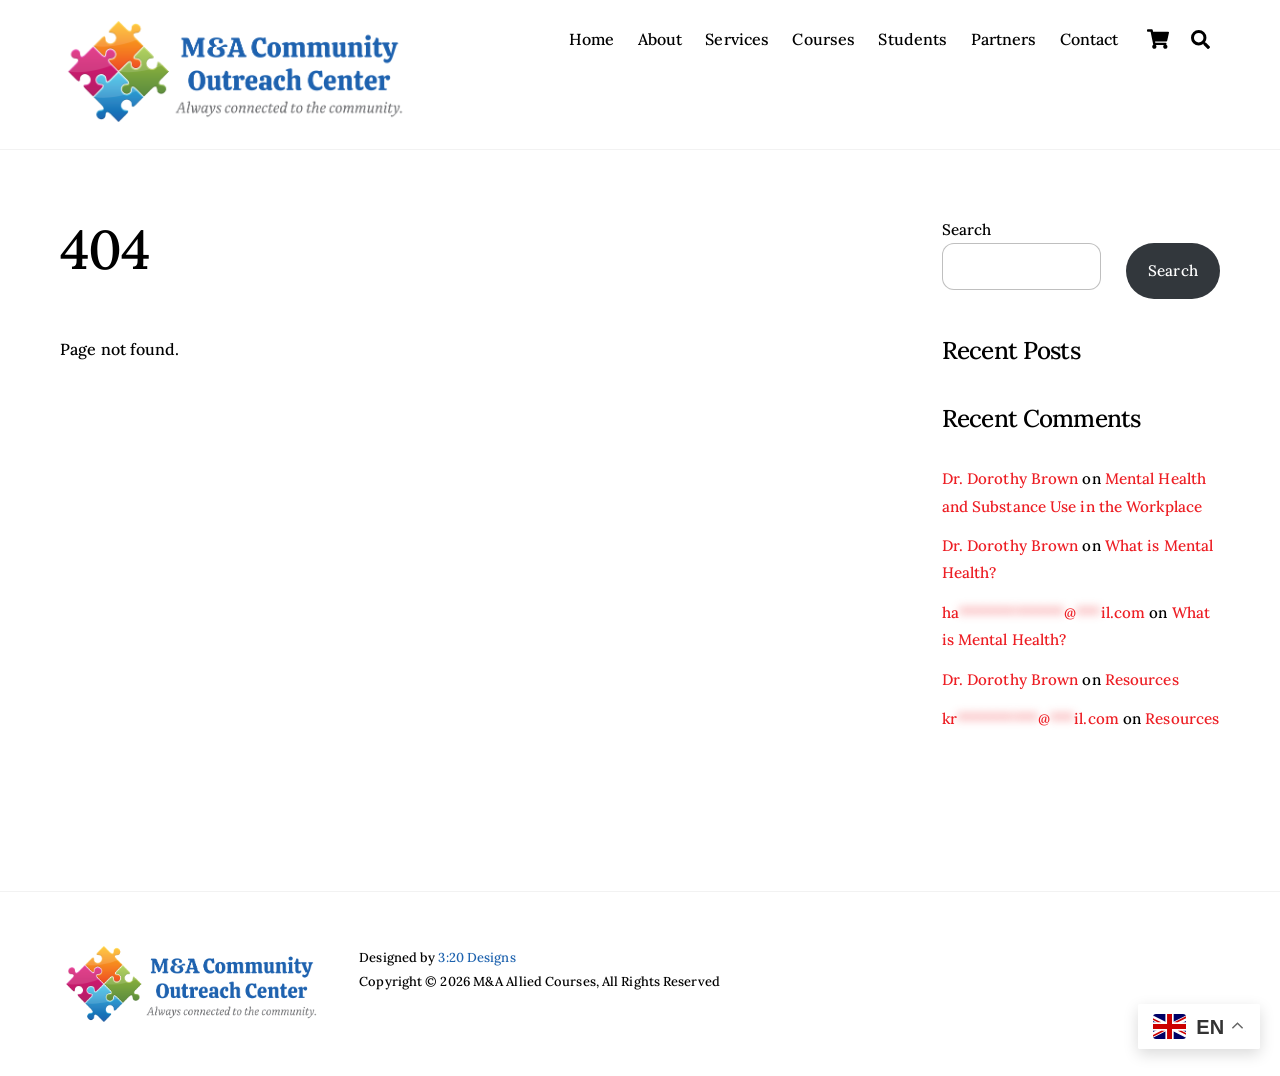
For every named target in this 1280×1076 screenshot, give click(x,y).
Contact (1089, 39)
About (660, 39)
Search (967, 229)
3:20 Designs (476, 957)
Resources (1142, 679)
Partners (1004, 39)
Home (591, 39)
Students (912, 39)
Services (737, 39)
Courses (823, 39)
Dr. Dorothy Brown (1010, 478)
